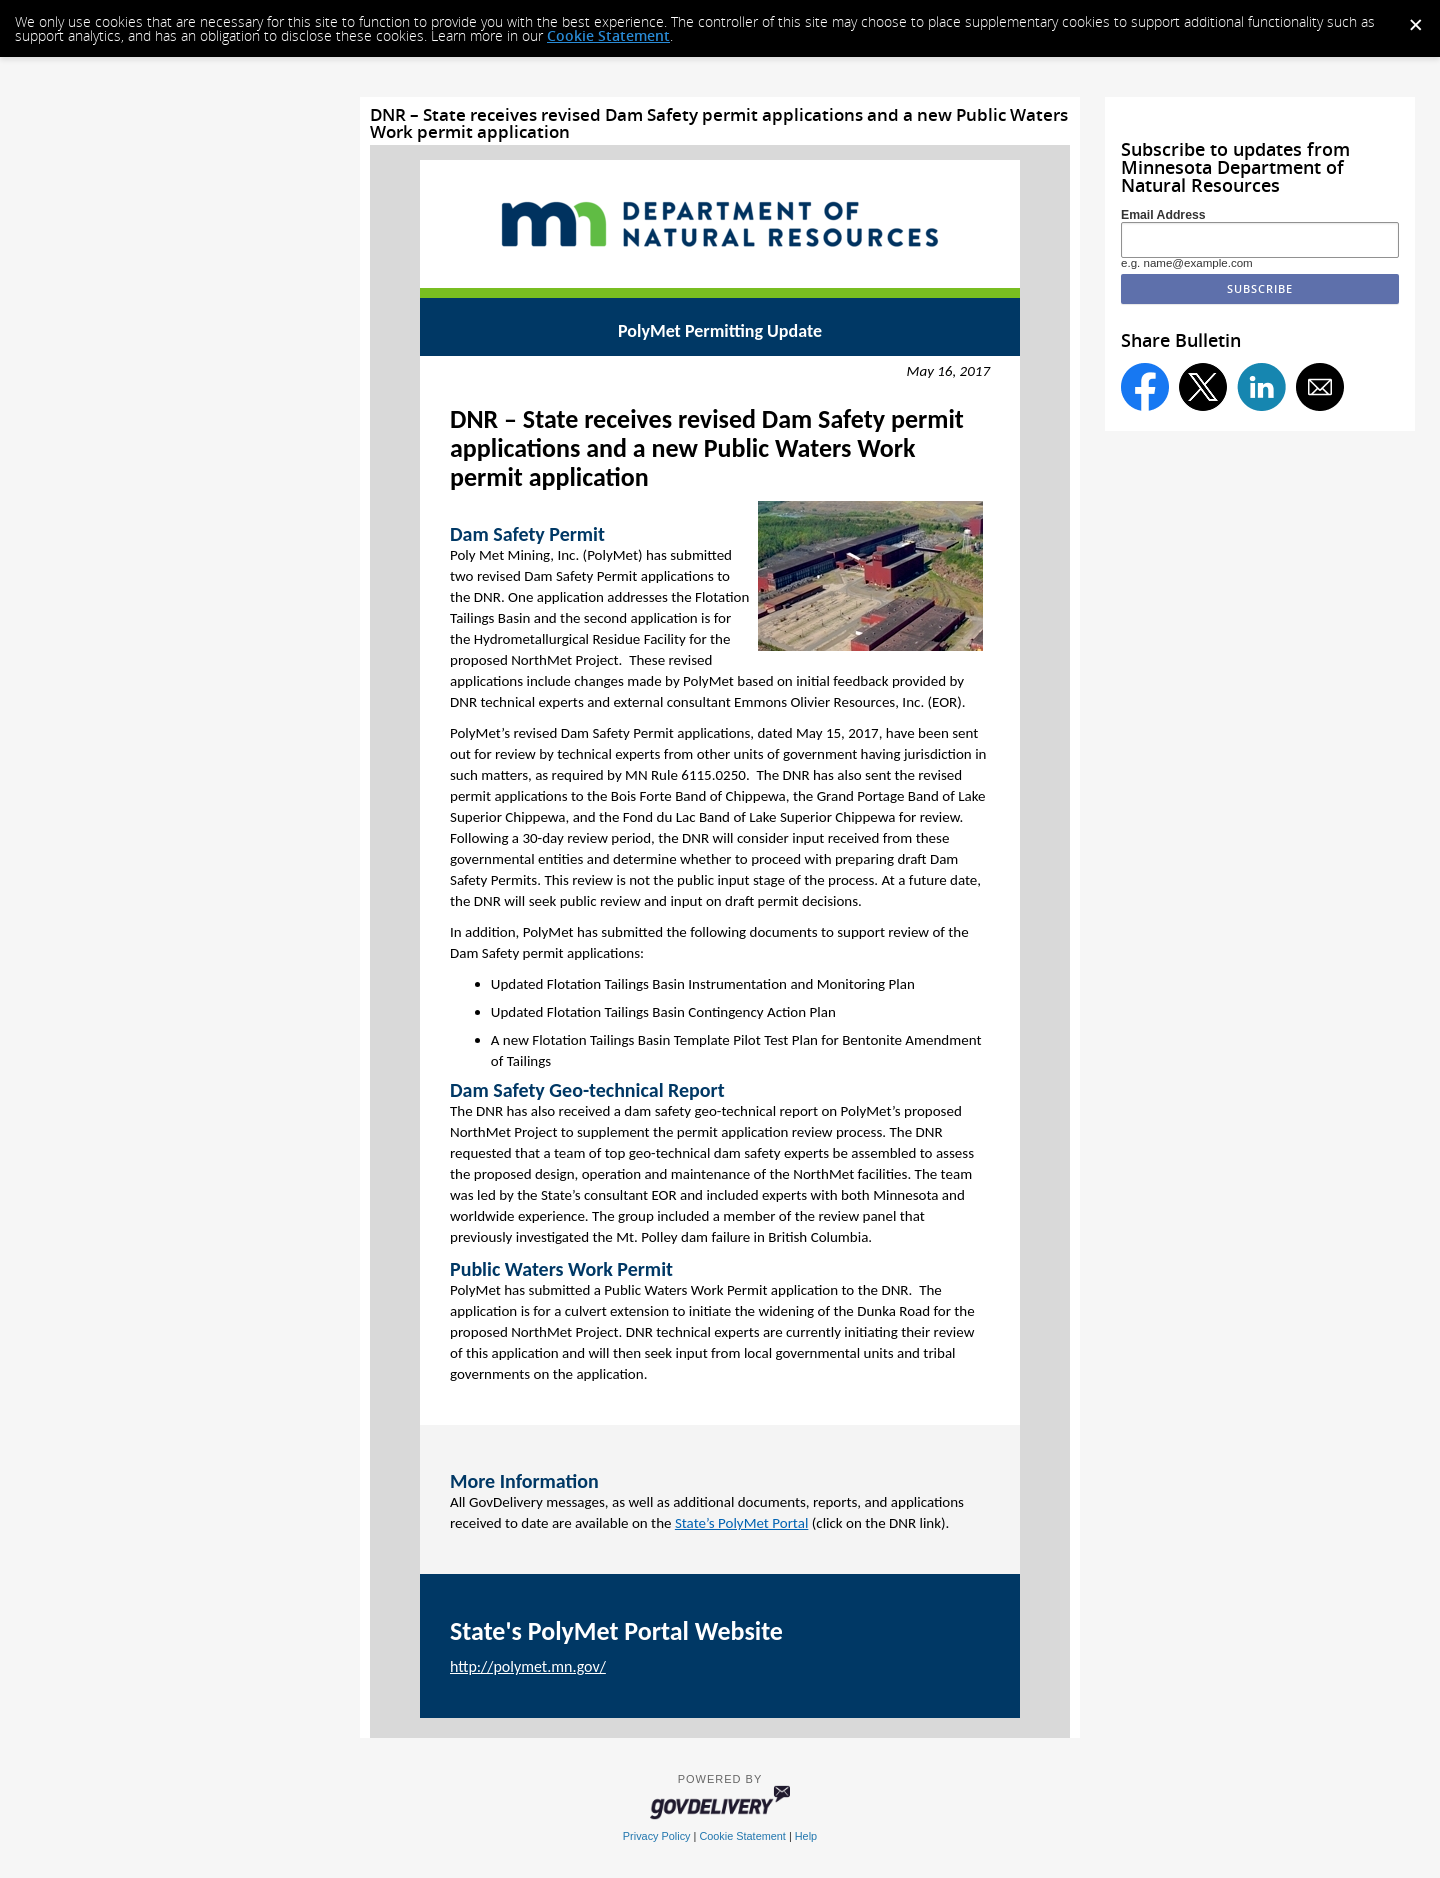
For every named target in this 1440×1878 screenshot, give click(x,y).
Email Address (1163, 215)
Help (806, 1836)
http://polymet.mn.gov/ (528, 1666)
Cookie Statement (608, 35)
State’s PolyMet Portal (741, 1523)
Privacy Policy (657, 1836)
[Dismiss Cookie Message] (1415, 19)
